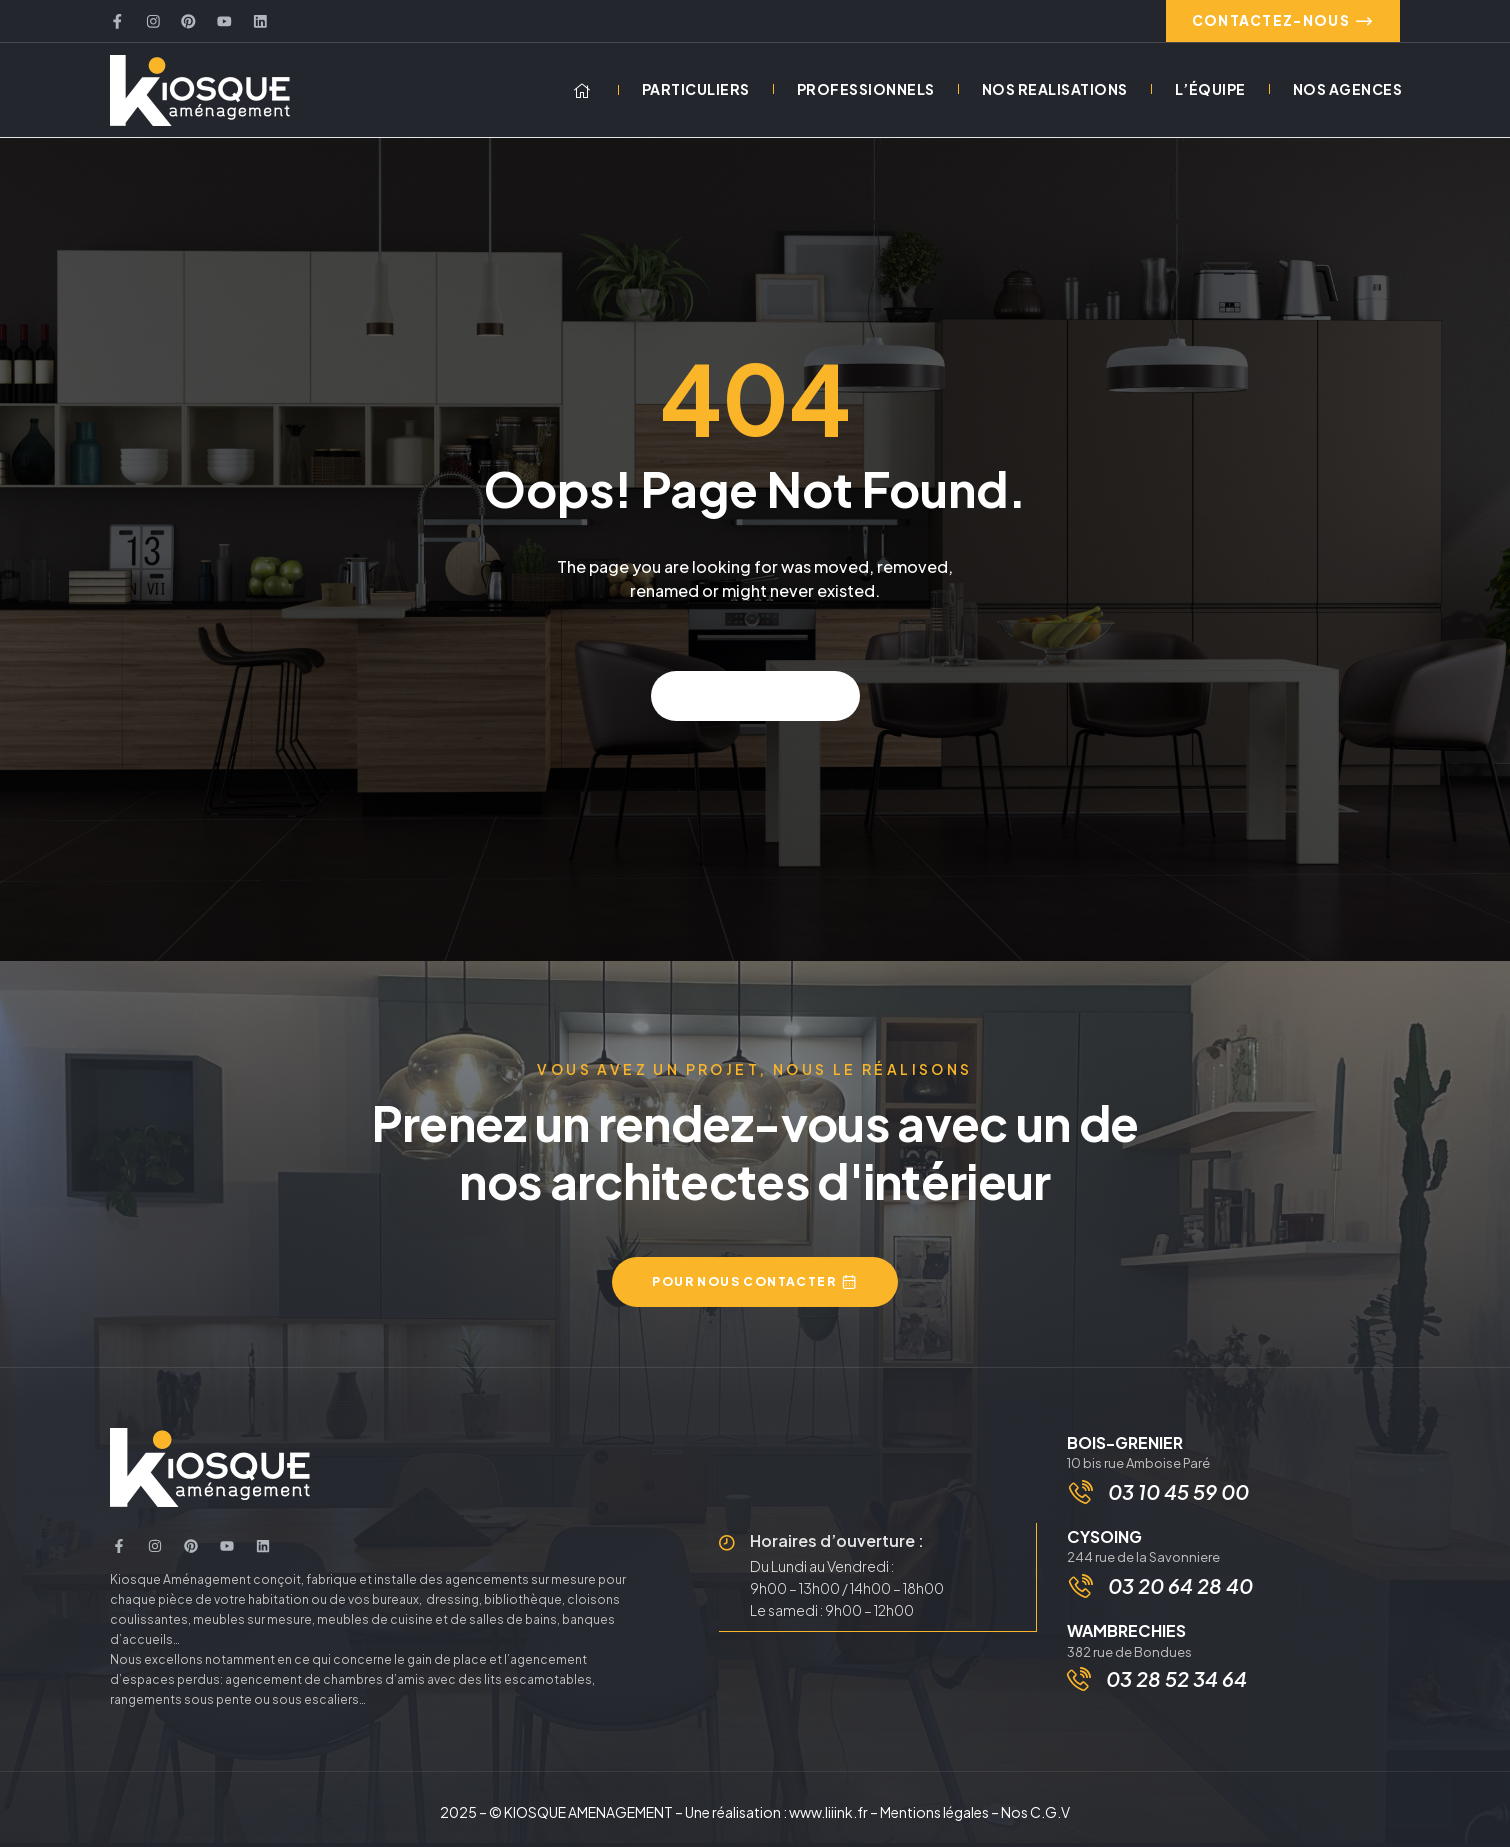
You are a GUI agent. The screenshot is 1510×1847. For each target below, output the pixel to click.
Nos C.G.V (1035, 1816)
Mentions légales (934, 1816)
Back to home (755, 699)
